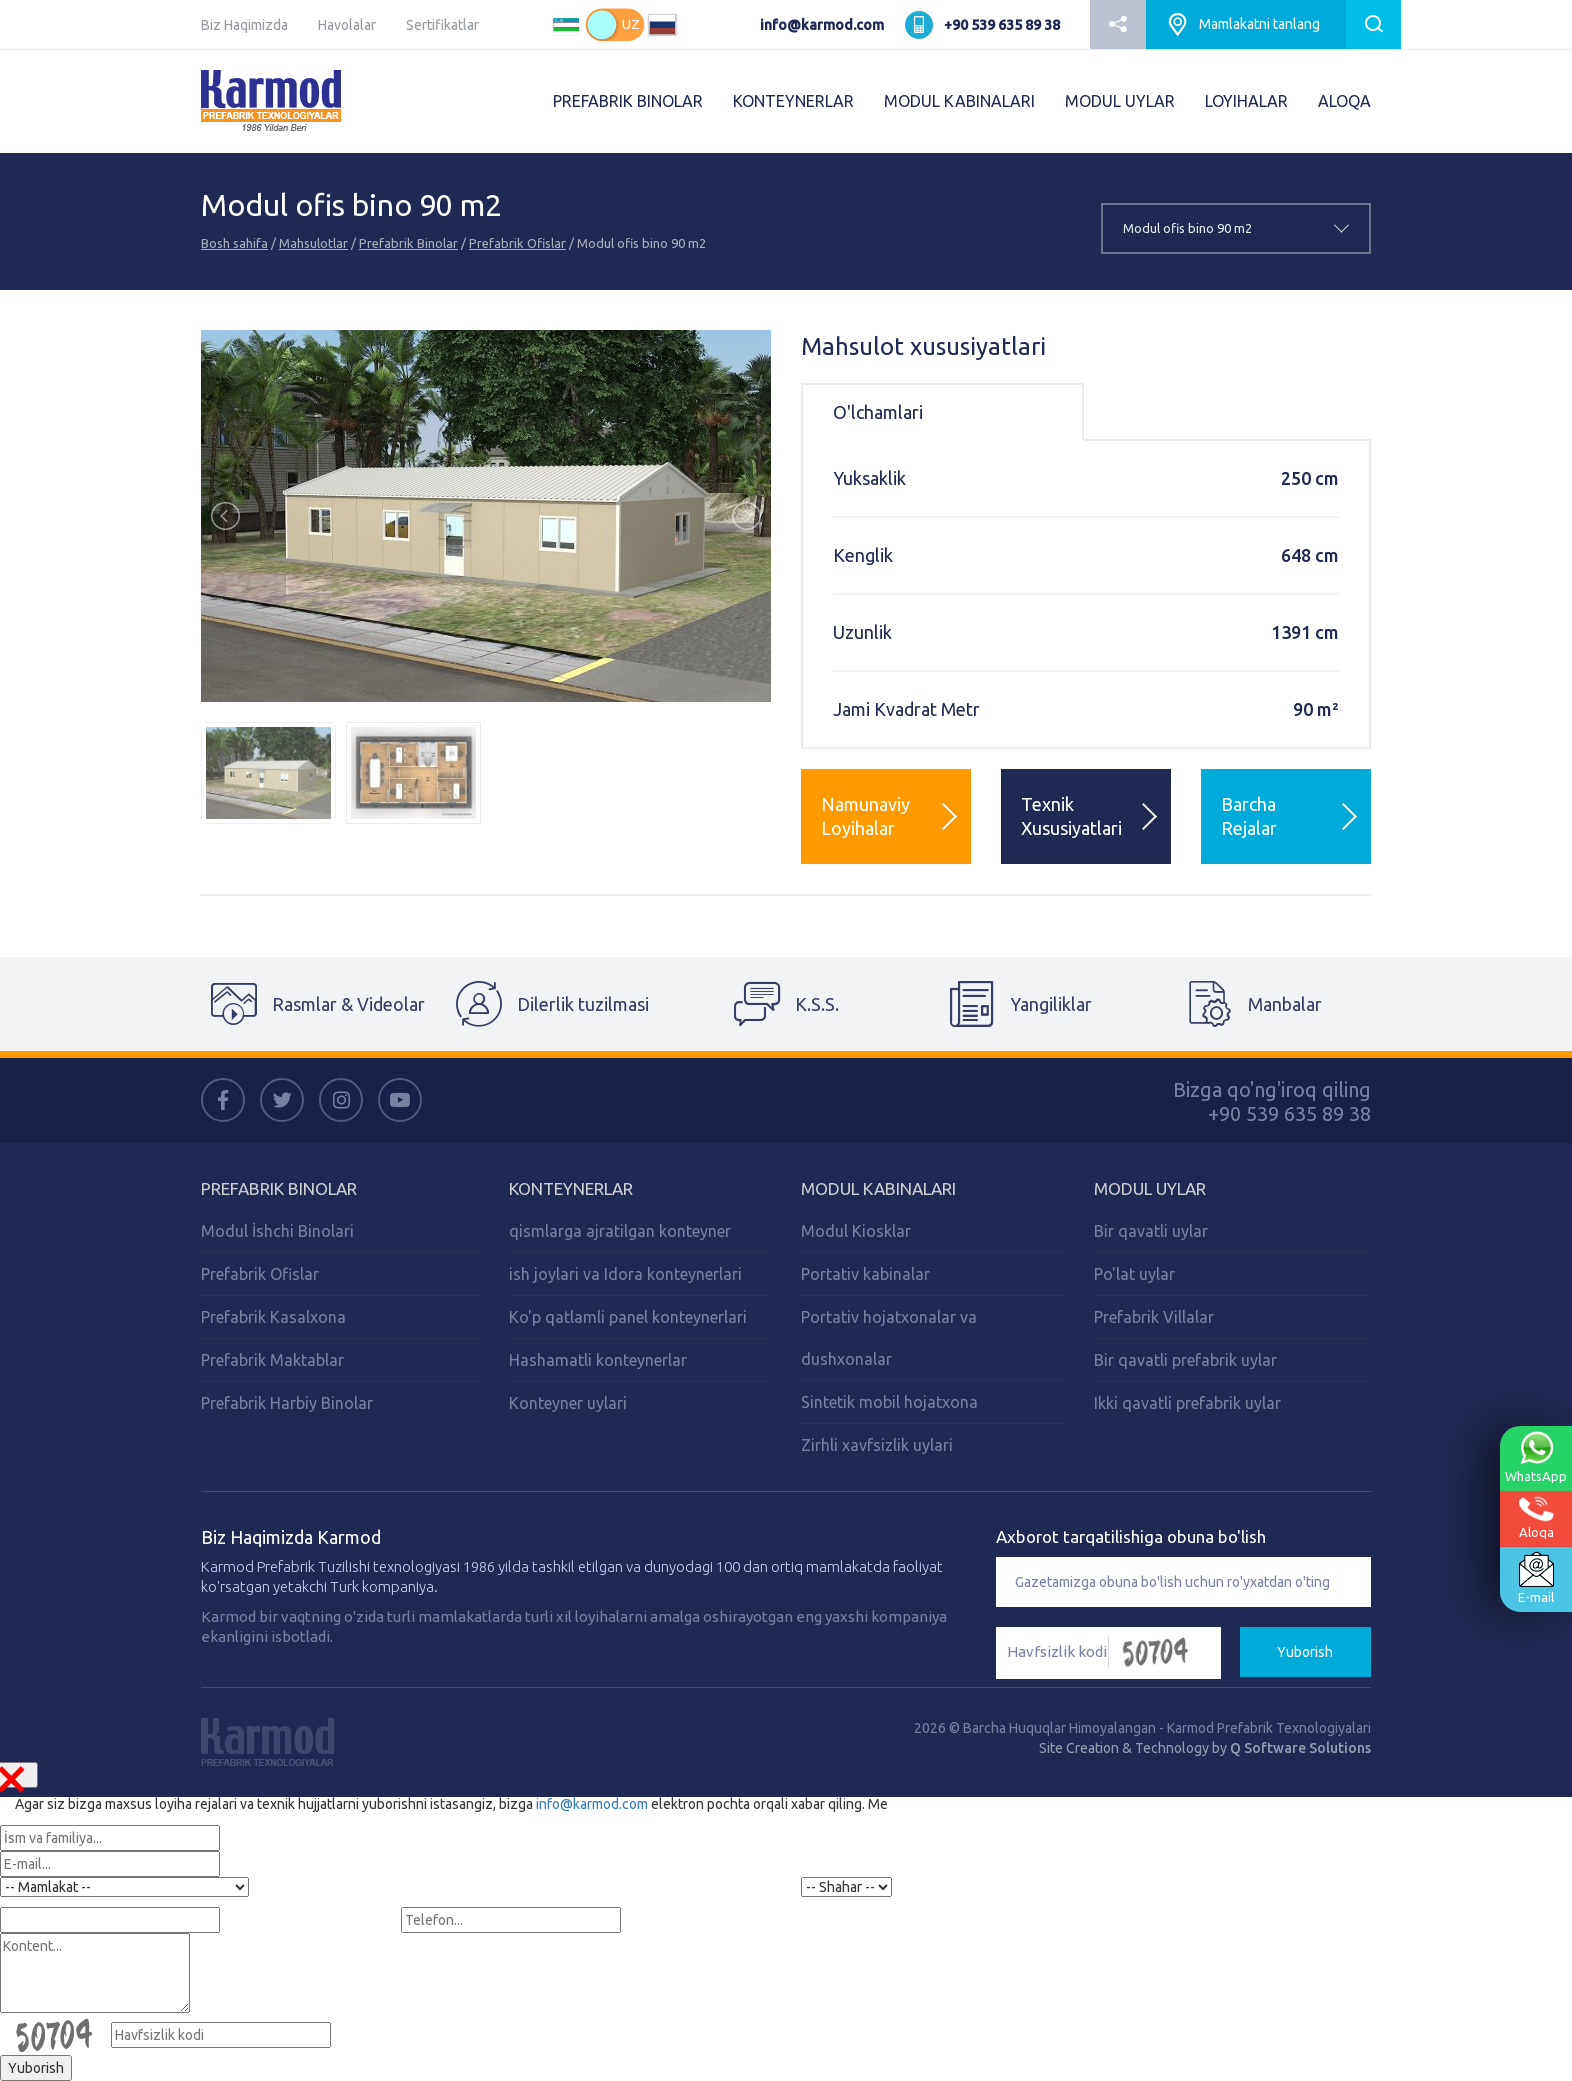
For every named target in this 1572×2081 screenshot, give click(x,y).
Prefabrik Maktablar (272, 1360)
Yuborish (1305, 1652)
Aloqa (1536, 1517)
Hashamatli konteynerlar (598, 1360)
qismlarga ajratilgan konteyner (620, 1231)
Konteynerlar (571, 1188)
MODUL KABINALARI (959, 101)
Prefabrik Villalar (1154, 1317)
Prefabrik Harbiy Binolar (287, 1403)
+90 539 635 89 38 (1002, 25)
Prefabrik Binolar (408, 243)
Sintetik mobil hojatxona (889, 1402)
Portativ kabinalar (865, 1274)
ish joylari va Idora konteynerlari (625, 1274)
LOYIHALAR (1246, 101)
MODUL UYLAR (1120, 101)
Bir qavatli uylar (1151, 1231)
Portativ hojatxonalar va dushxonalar (889, 1338)
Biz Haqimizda (244, 25)
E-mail (1536, 1578)
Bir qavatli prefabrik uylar (1185, 1360)
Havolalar (347, 25)
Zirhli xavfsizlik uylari (877, 1445)
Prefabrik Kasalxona (273, 1317)
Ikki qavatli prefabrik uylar (1187, 1403)
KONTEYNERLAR (793, 101)
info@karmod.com (822, 25)
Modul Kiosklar (856, 1231)
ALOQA (1344, 101)
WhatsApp (1536, 1457)
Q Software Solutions (1300, 1748)
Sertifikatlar (442, 25)
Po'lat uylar (1134, 1274)
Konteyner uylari (568, 1403)
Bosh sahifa (234, 243)
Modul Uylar (1150, 1188)
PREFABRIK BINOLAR (628, 101)
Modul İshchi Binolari (277, 1231)
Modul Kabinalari (878, 1188)
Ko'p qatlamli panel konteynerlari (628, 1317)
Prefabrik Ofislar (517, 243)
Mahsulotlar (313, 243)
